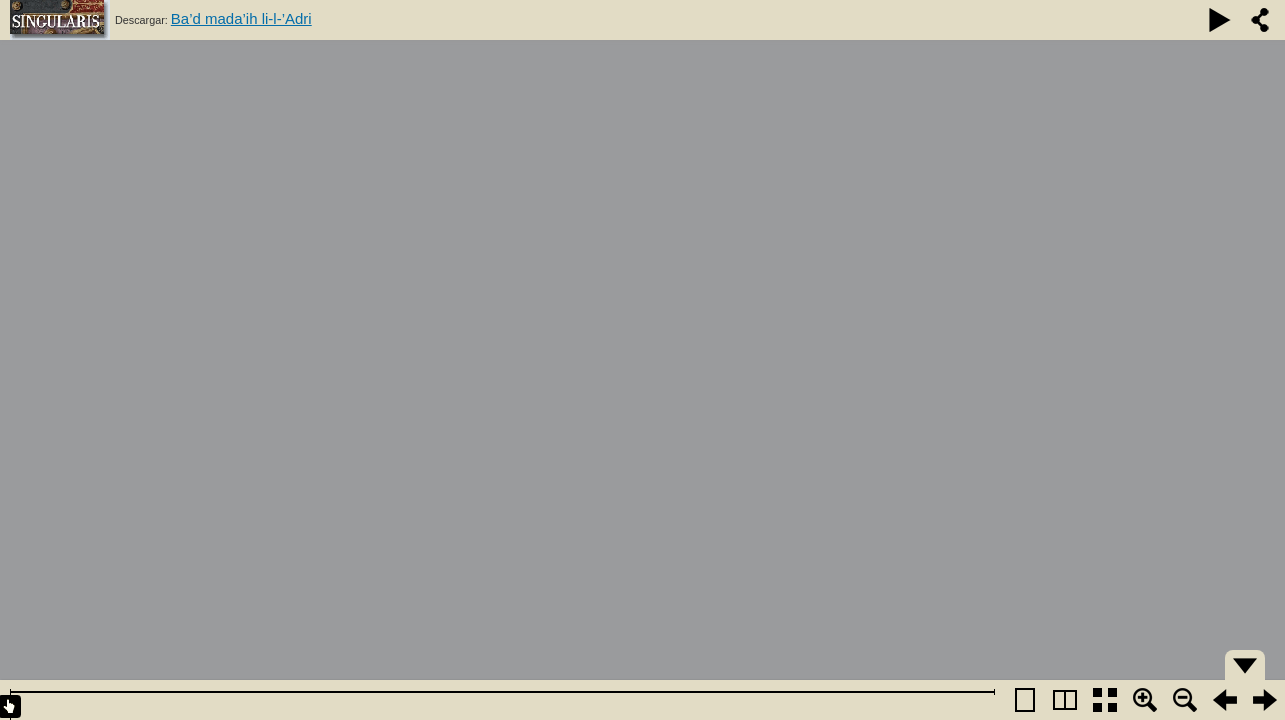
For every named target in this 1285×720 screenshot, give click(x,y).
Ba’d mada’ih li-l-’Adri (241, 18)
